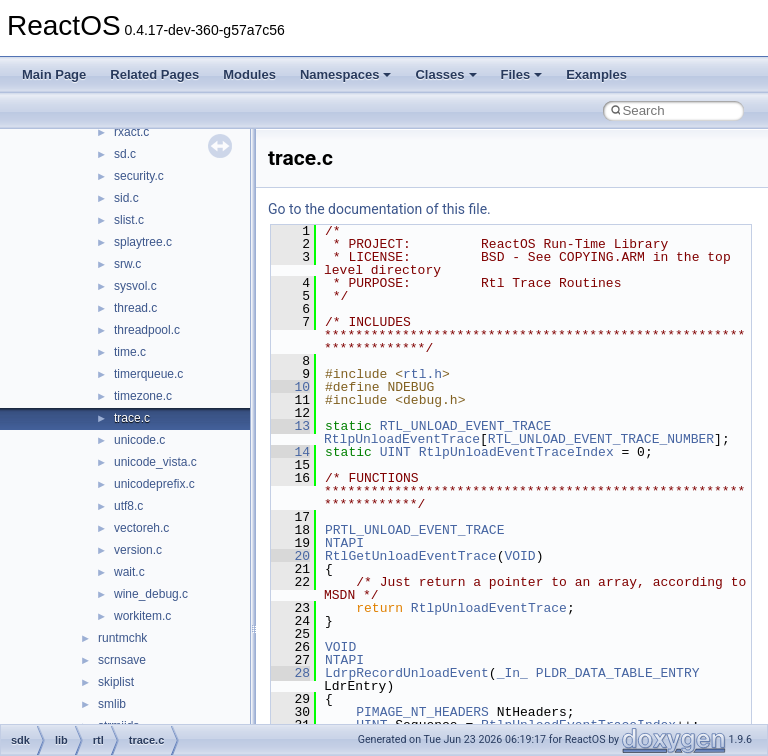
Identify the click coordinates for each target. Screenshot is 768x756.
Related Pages (154, 74)
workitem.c (142, 616)
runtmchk (122, 638)
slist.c (129, 220)
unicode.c (139, 440)
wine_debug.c (151, 594)
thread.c (135, 308)
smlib (112, 704)
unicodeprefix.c (154, 484)
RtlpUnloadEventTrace (402, 439)
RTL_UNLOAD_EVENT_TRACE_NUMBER (601, 439)
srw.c (127, 264)
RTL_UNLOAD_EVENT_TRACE (466, 426)
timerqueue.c (148, 374)
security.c (139, 176)
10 (290, 387)
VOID (519, 556)
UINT (395, 452)
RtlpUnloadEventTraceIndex (516, 452)
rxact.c (131, 132)
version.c (138, 550)
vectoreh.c (141, 528)
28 (290, 673)
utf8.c (128, 506)
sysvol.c (135, 286)
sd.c (125, 154)
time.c (130, 352)
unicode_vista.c (155, 462)
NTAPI (344, 543)
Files (522, 74)
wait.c (129, 572)
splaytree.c (143, 242)
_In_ (512, 673)
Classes (445, 74)
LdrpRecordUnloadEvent (407, 673)
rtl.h (422, 374)
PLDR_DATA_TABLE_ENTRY (618, 673)
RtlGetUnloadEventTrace (411, 556)
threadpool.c (147, 330)
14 (290, 452)
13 (290, 426)
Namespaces (346, 74)
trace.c (132, 418)
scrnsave (122, 660)
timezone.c (143, 396)
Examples (596, 74)
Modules (249, 74)
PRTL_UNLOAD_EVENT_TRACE (414, 530)
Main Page (54, 74)
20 (290, 556)
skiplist (116, 682)
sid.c (126, 198)
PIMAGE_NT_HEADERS (422, 712)
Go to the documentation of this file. (379, 209)
